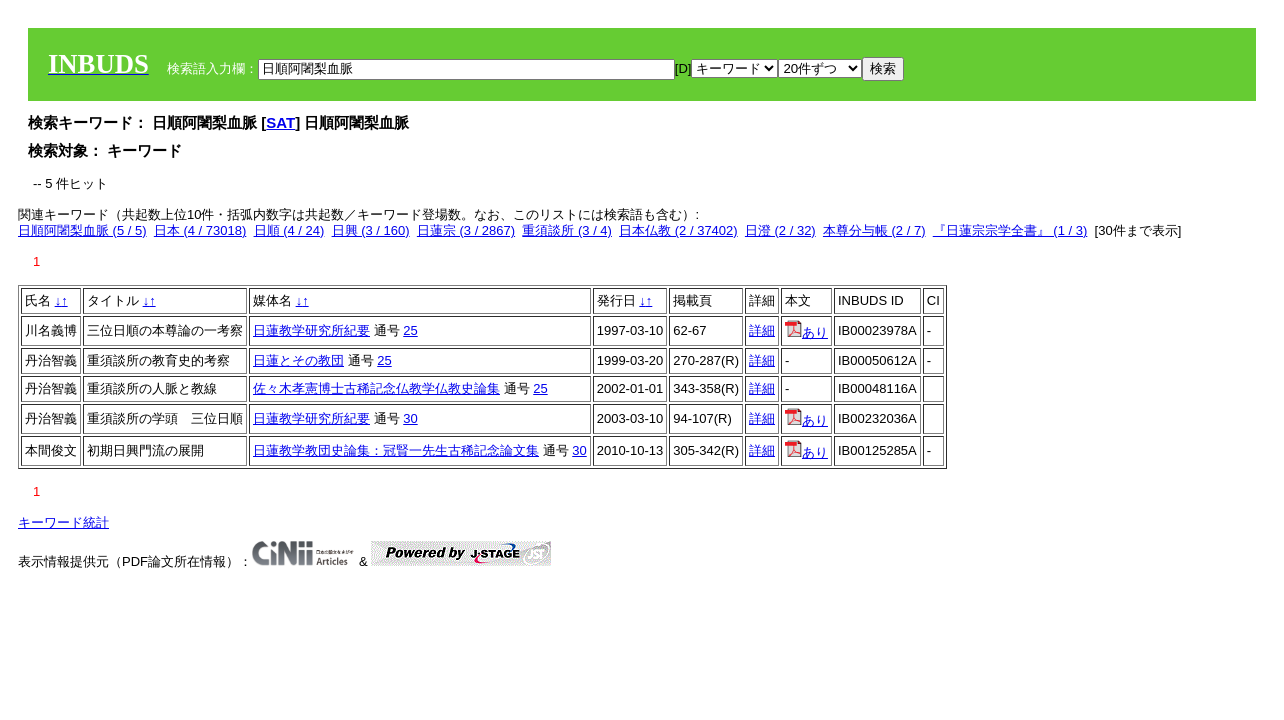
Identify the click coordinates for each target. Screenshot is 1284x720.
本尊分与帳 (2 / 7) (874, 230)
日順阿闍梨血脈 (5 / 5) (82, 230)
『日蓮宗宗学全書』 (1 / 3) (1010, 230)
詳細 (762, 330)
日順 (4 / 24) (289, 230)
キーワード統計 (63, 522)
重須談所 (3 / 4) (567, 230)
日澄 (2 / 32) (780, 230)
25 (410, 330)
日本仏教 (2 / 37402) (678, 230)
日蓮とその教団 (298, 360)
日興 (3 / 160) (371, 230)
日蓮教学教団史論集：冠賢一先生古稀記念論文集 (396, 450)
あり (806, 332)
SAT (280, 122)
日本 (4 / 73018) (200, 230)
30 (410, 418)
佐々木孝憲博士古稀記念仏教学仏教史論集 (376, 388)
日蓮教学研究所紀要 (311, 330)
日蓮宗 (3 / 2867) (466, 230)
